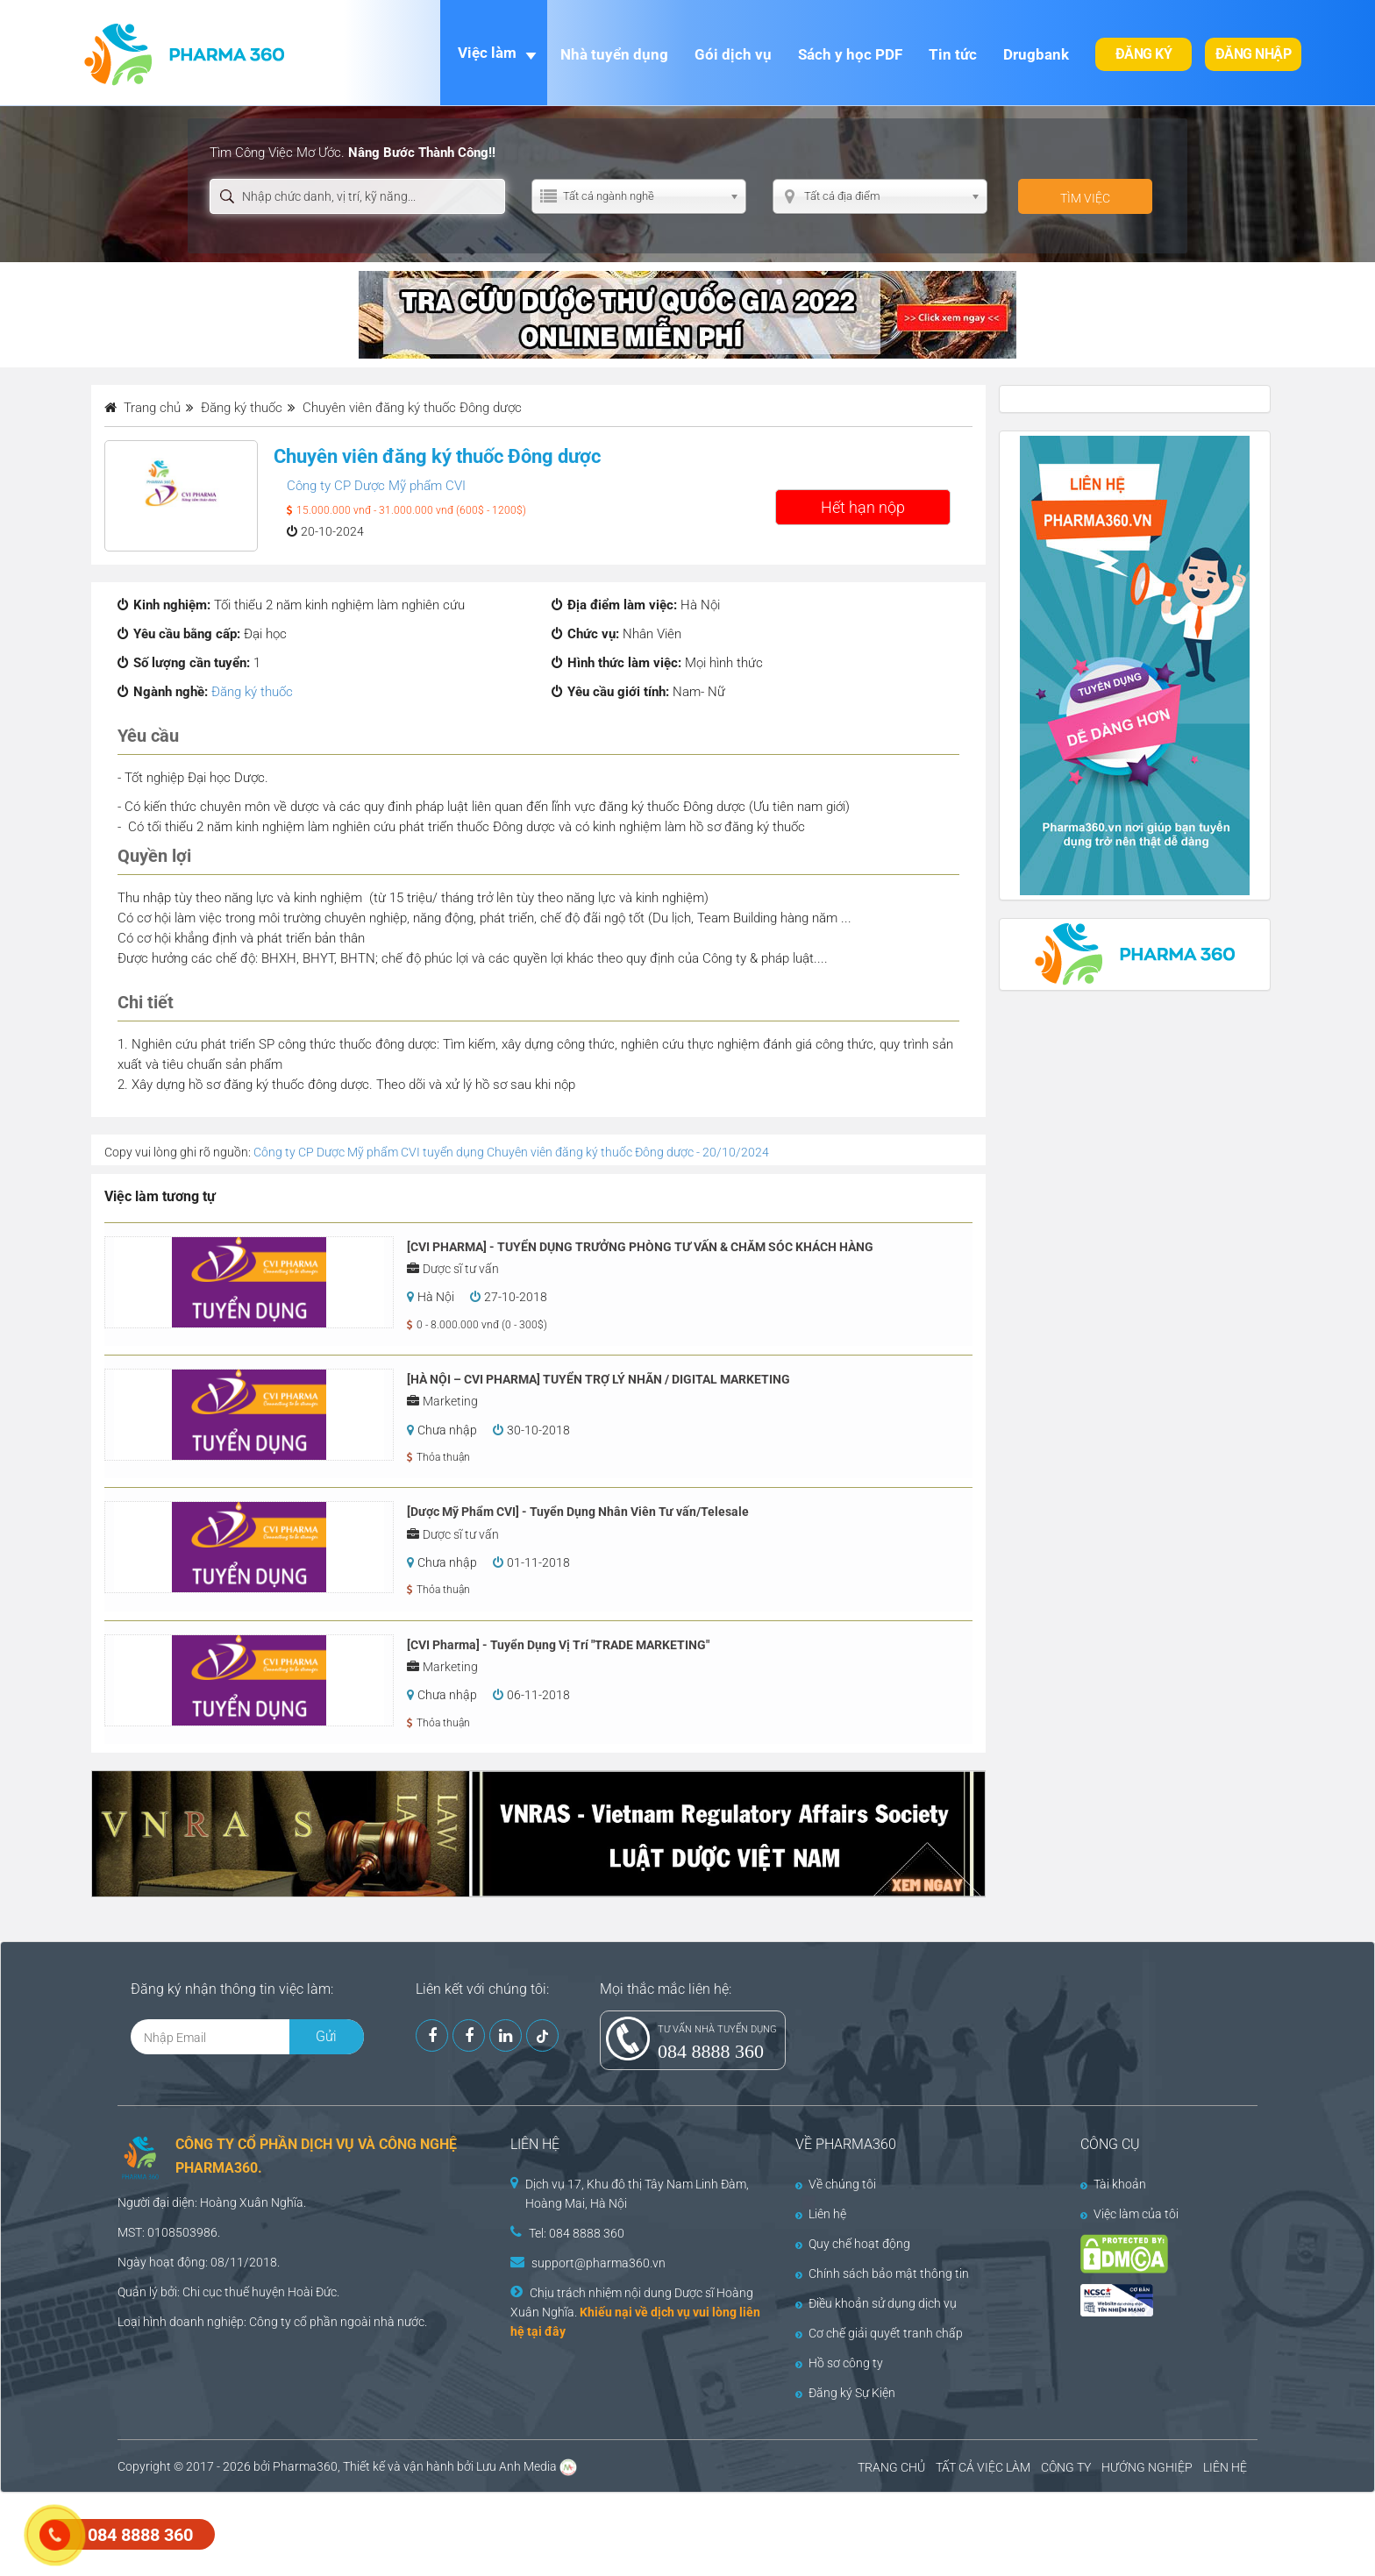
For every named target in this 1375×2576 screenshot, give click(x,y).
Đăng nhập (1253, 54)
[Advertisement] (319, 2532)
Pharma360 (305, 2466)
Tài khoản (1113, 2184)
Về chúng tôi (835, 2184)
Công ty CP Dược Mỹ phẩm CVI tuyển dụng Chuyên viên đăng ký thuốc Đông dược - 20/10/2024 (511, 1152)
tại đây (546, 2331)
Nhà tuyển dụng (614, 54)
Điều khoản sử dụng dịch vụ (876, 2303)
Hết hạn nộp (863, 507)
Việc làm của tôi (1129, 2214)
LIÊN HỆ (1225, 2467)
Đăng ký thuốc (252, 692)
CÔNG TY (1066, 2467)
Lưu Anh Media (516, 2466)
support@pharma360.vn (598, 2263)
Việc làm (487, 52)
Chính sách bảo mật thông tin (882, 2273)
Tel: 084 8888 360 (576, 2233)
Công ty (270, 2322)
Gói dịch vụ (733, 54)
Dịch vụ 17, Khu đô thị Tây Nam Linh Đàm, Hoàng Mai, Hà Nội (637, 2193)
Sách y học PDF (850, 54)
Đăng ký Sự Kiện (845, 2393)
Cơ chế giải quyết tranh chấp (879, 2333)
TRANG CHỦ (891, 2467)
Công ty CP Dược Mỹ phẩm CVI (376, 486)
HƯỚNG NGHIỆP (1147, 2467)
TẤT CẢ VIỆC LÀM (983, 2467)
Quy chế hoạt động (852, 2244)
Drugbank (1036, 54)
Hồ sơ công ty (839, 2363)
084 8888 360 (711, 2051)
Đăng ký (1143, 54)
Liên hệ (820, 2214)
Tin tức (953, 54)
